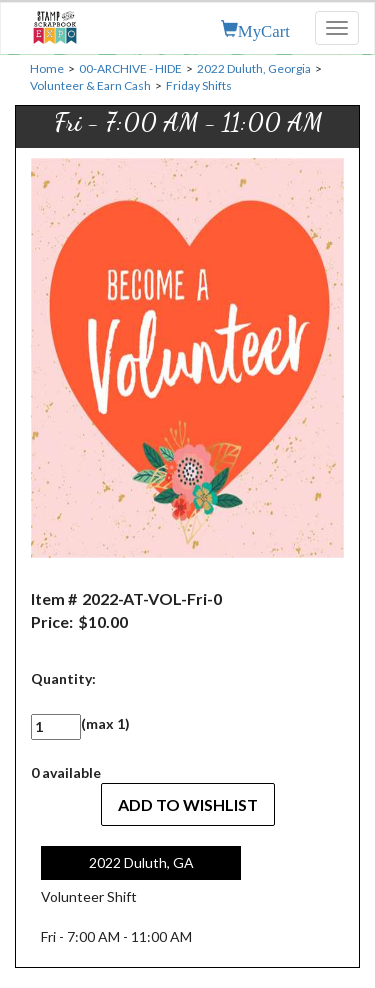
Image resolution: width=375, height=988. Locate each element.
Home (47, 68)
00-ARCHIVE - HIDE (130, 68)
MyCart (264, 29)
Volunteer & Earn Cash (90, 85)
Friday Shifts (199, 85)
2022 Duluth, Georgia (254, 68)
